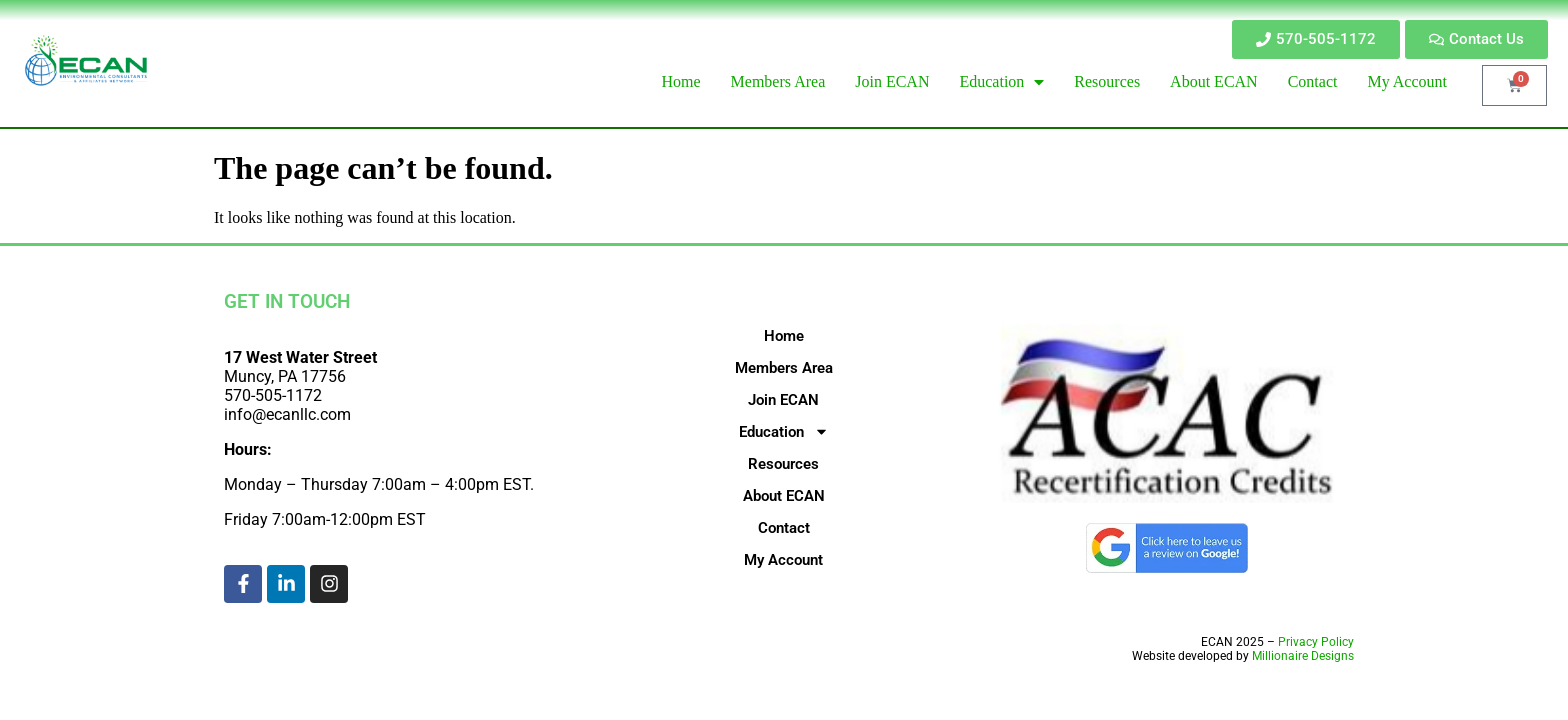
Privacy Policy (1316, 642)
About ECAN (784, 496)
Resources (783, 464)
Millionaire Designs (1303, 656)
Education (784, 432)
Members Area (784, 368)
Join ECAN (783, 400)
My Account (783, 560)
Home (784, 336)
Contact (784, 528)
